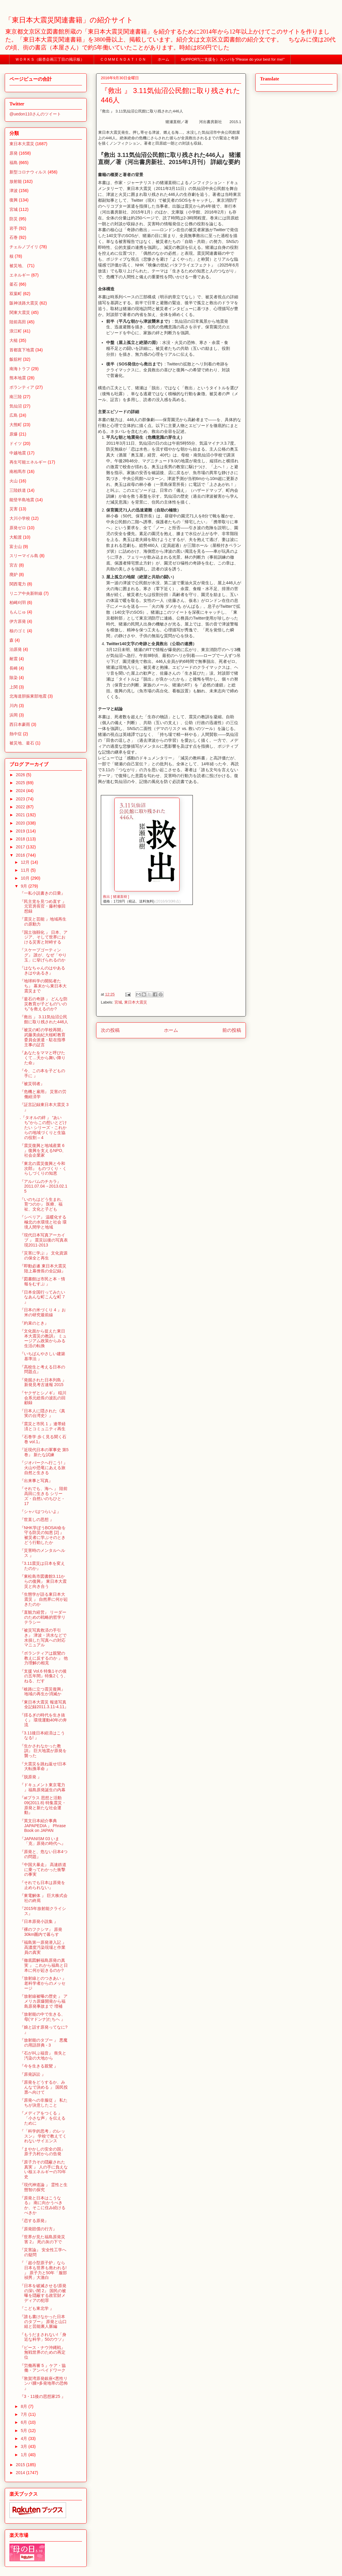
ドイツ (15, 443)
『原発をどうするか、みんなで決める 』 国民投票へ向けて (44, 2087)
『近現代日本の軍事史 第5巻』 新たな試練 (44, 1452)
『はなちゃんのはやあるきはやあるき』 (42, 970)
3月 (24, 2446)
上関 (13, 687)
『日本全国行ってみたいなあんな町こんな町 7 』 (42, 1297)
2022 (21, 806)
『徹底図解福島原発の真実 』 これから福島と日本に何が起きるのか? (44, 1965)
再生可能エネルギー (28, 462)
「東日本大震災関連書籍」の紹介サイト (69, 20)
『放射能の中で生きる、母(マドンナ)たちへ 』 (42, 2017)
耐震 (13, 658)
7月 (24, 2414)
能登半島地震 (21, 499)
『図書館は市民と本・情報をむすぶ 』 (42, 1281)
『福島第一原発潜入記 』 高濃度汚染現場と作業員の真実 (43, 1947)
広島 (13, 415)
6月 (24, 2422)
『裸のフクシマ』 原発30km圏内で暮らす (41, 1932)
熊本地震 (17, 377)
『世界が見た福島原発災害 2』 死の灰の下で (42, 2239)
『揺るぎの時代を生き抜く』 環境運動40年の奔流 (43, 1720)
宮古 (13, 565)
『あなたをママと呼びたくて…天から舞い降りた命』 (42, 1057)
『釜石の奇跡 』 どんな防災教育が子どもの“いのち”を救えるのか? (44, 1003)
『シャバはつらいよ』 (40, 1511)
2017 (21, 847)
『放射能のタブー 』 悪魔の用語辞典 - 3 (44, 2042)
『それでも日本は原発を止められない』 (42, 1885)
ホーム (163, 59)
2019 (21, 831)
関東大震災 (19, 312)
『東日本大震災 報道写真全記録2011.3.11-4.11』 (44, 1704)
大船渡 (15, 537)
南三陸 (15, 396)
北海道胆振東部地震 (28, 696)
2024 (21, 790)
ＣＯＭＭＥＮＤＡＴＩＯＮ (123, 59)
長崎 (13, 668)
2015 (21, 2464)
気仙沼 (15, 406)
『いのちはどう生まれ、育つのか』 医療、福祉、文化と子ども (42, 1204)
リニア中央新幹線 (25, 593)
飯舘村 (15, 359)
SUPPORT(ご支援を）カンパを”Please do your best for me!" (233, 59)
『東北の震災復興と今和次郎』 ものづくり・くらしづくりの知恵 (43, 1168)
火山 (13, 481)
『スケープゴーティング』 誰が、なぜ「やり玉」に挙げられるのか (43, 955)
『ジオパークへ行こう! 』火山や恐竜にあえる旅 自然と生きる (44, 1467)
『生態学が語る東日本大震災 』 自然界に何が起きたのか (44, 1599)
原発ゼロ (17, 527)
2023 (21, 799)
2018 (21, 839)
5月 (24, 2430)
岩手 (13, 228)
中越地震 (17, 453)
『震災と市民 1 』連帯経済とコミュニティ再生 (43, 1426)
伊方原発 (17, 621)
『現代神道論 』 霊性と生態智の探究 (44, 2187)
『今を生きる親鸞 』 (39, 2066)
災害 (13, 508)
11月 (25, 870)
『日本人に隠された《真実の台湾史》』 (42, 1413)
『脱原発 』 (31, 1776)
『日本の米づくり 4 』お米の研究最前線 (43, 1312)
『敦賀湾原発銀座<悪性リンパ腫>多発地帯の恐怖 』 (44, 2383)
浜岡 (13, 715)
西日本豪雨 (19, 724)
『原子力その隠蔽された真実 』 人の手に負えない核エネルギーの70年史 (44, 2169)
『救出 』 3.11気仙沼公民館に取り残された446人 (44, 1019)
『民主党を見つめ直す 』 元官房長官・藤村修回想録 (43, 906)
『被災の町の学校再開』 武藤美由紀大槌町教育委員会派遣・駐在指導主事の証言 (42, 1037)
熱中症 (15, 733)
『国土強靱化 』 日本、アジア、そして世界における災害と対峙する (44, 937)
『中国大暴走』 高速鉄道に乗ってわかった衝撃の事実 (43, 1869)
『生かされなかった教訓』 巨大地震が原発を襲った (43, 1751)
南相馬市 (17, 471)
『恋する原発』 (34, 2220)
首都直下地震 (21, 349)
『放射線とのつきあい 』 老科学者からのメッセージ (43, 1983)
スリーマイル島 (23, 555)
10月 (25, 878)
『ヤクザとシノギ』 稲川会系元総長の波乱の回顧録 (43, 1397)
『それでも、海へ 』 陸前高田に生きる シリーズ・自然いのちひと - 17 (44, 1496)
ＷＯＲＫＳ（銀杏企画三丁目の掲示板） (51, 59)
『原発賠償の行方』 (38, 2228)
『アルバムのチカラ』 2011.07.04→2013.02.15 (43, 1186)
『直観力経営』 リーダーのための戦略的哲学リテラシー (43, 1617)
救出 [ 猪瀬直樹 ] (116, 897)
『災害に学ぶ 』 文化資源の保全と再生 (44, 1255)
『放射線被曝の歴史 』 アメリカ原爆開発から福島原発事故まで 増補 (44, 2001)
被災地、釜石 (21, 743)
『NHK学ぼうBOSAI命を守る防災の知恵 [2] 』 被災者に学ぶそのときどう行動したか (43, 1535)
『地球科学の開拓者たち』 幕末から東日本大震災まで (43, 986)
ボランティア (21, 387)
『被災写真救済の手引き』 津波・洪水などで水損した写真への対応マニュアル (43, 1637)
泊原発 (15, 649)
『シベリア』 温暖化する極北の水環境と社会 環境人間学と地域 (43, 1222)
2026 (21, 774)
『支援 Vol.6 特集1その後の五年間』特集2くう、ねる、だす (44, 1676)
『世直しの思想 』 (37, 1519)
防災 (13, 218)
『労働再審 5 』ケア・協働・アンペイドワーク (43, 2368)
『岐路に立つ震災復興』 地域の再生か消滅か (42, 1691)
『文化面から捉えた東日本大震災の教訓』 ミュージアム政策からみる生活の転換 (43, 1338)
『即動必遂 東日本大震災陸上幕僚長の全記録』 (43, 1268)
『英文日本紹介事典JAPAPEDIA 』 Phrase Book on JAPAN (43, 1825)
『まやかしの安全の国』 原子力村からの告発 (42, 2151)
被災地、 (17, 265)
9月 (24, 886)
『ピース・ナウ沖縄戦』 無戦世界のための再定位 (42, 2352)
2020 (21, 823)
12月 (25, 862)
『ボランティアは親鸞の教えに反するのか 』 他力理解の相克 (44, 1658)
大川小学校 (19, 518)
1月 (24, 2454)
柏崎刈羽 (17, 602)
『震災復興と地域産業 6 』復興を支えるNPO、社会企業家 (43, 1150)
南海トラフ (19, 368)
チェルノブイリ (23, 246)
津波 (13, 190)
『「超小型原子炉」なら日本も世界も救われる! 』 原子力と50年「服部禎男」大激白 (43, 2270)
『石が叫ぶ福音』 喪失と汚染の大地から (43, 2055)
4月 (24, 2438)
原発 (13, 153)
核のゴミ (17, 630)
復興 (13, 200)
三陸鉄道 (17, 490)
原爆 (13, 434)
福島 (13, 162)
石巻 (13, 237)
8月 (24, 2406)
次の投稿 (110, 1030)
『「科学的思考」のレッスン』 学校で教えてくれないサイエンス (43, 2136)
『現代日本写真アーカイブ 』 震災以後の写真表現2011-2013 (44, 1240)
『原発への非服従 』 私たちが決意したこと (44, 2103)
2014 (21, 2472)
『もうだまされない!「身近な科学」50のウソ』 (43, 2337)
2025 (21, 782)
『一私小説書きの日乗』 (42, 893)
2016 (21, 855)
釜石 (13, 284)
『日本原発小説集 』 (39, 1921)
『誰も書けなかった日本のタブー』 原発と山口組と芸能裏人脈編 (43, 2321)
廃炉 (13, 574)
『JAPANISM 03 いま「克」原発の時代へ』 (42, 1841)
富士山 (15, 546)
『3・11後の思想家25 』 (42, 2396)
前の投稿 (231, 1030)
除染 (13, 677)
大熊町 (15, 424)
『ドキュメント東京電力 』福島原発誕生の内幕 (42, 1787)
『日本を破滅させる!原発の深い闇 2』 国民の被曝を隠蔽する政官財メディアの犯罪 (43, 2293)
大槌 (13, 340)
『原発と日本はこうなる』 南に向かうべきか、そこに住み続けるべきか (42, 2205)
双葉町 (15, 293)
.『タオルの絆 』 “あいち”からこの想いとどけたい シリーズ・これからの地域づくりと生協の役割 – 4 (43, 1127)
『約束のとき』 (34, 1323)
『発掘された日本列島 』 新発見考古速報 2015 (43, 1382)
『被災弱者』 (32, 1083)
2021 (21, 814)
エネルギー (19, 275)
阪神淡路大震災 (23, 303)
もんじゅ (17, 612)
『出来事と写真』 (36, 1480)
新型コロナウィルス (28, 172)
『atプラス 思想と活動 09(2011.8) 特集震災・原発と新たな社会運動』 (43, 1805)
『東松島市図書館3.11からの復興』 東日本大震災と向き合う (43, 1581)
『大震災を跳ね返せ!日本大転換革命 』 (43, 1766)
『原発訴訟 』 (33, 2074)
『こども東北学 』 (37, 2308)
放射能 (15, 181)
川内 (13, 705)
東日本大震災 (135, 1002)
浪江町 (15, 331)
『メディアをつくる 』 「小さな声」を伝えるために (42, 2118)
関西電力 (17, 584)
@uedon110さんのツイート (35, 114)
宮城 (118, 1002)
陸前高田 (17, 321)
